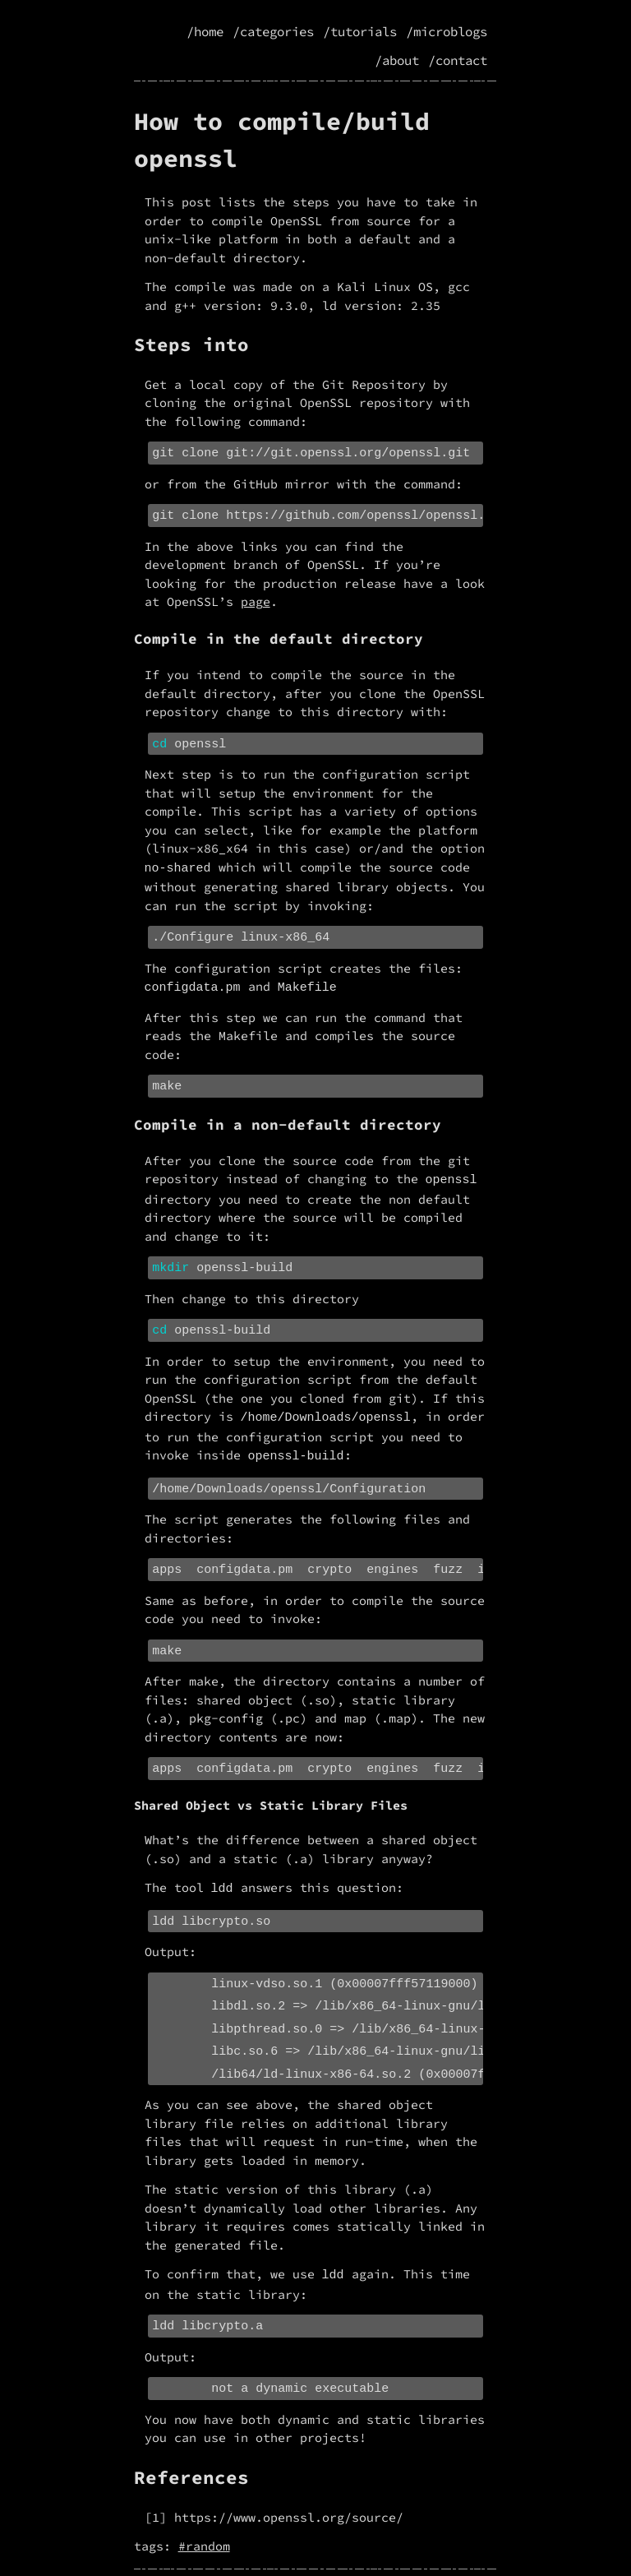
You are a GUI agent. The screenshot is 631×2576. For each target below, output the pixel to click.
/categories (273, 31)
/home (205, 31)
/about (397, 60)
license (397, 2554)
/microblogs (446, 31)
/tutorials (360, 31)
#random (204, 2509)
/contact (457, 60)
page (255, 598)
